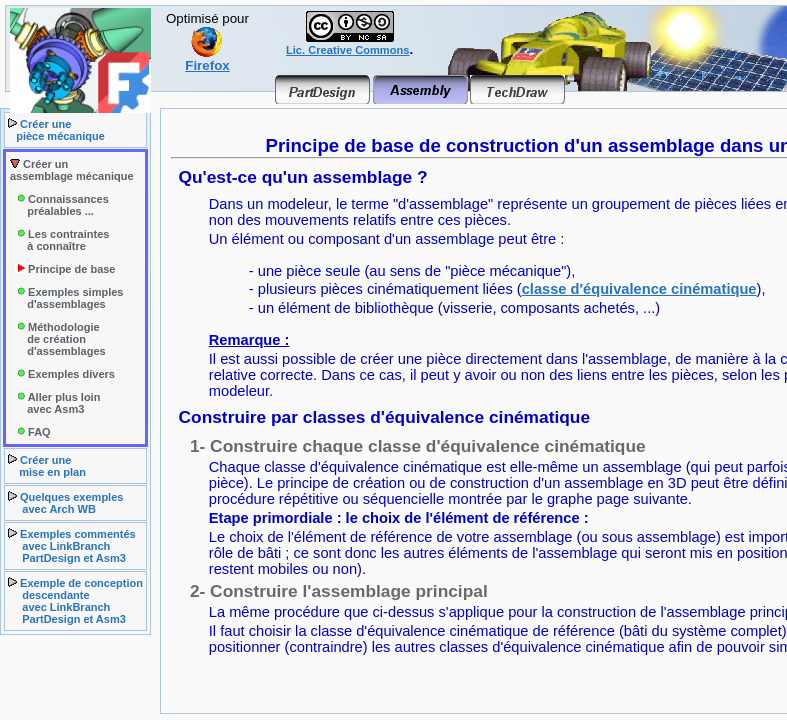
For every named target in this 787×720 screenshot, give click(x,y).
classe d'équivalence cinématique (639, 289)
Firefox (207, 59)
